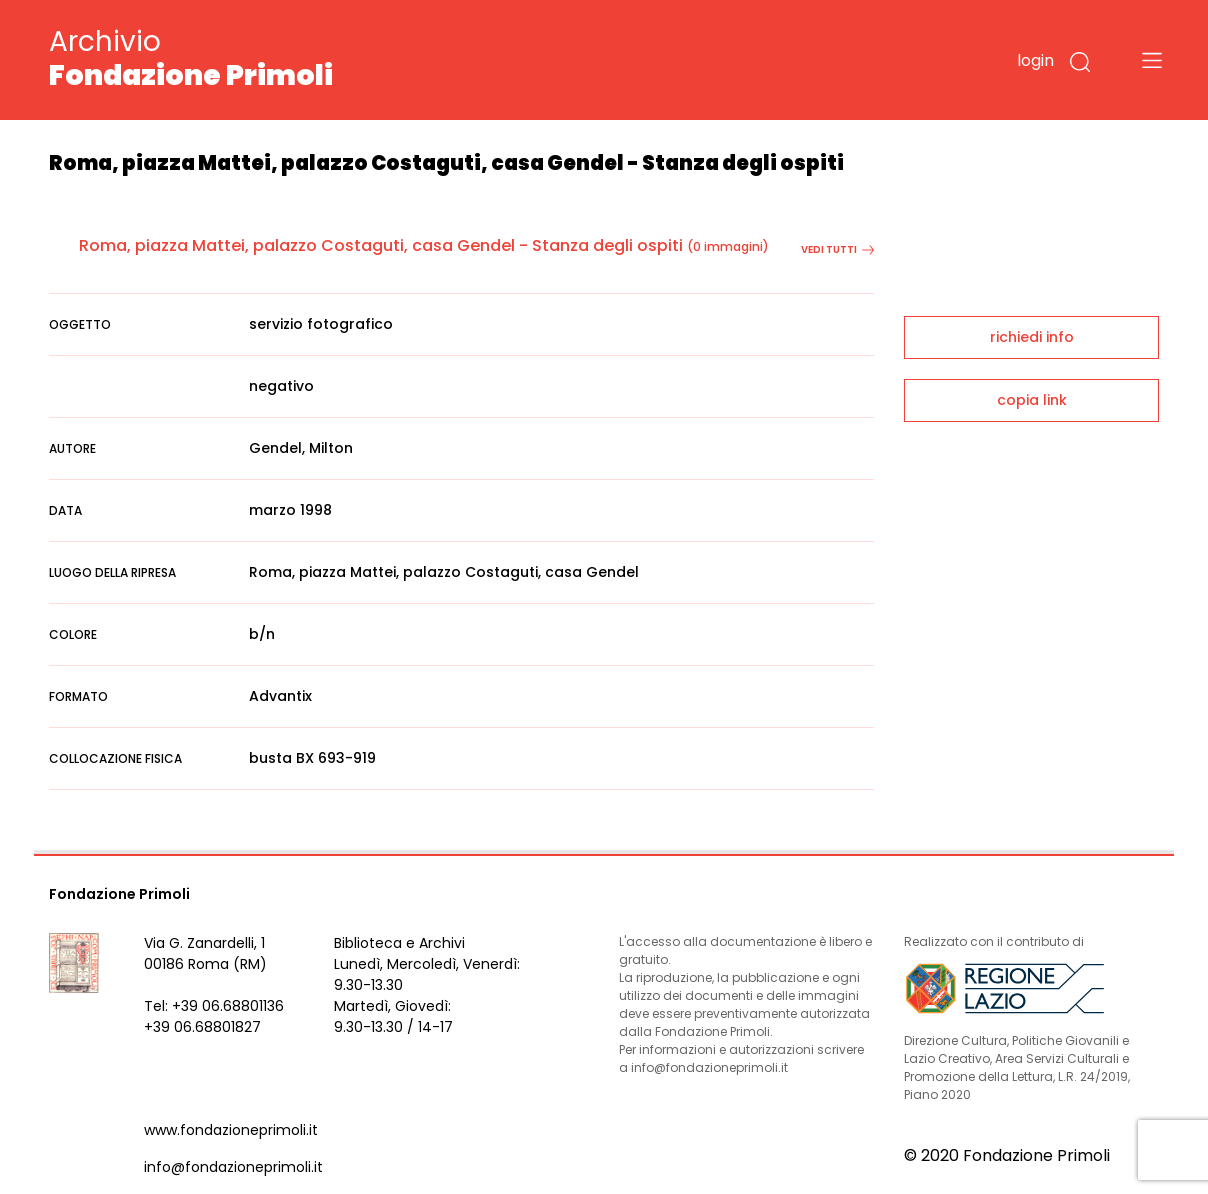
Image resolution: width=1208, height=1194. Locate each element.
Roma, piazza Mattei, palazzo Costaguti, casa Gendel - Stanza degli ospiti (381, 245)
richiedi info (1032, 337)
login (1035, 60)
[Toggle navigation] (1152, 60)
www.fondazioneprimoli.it (231, 1130)
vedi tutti (837, 249)
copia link (1032, 400)
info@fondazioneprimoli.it (233, 1167)
